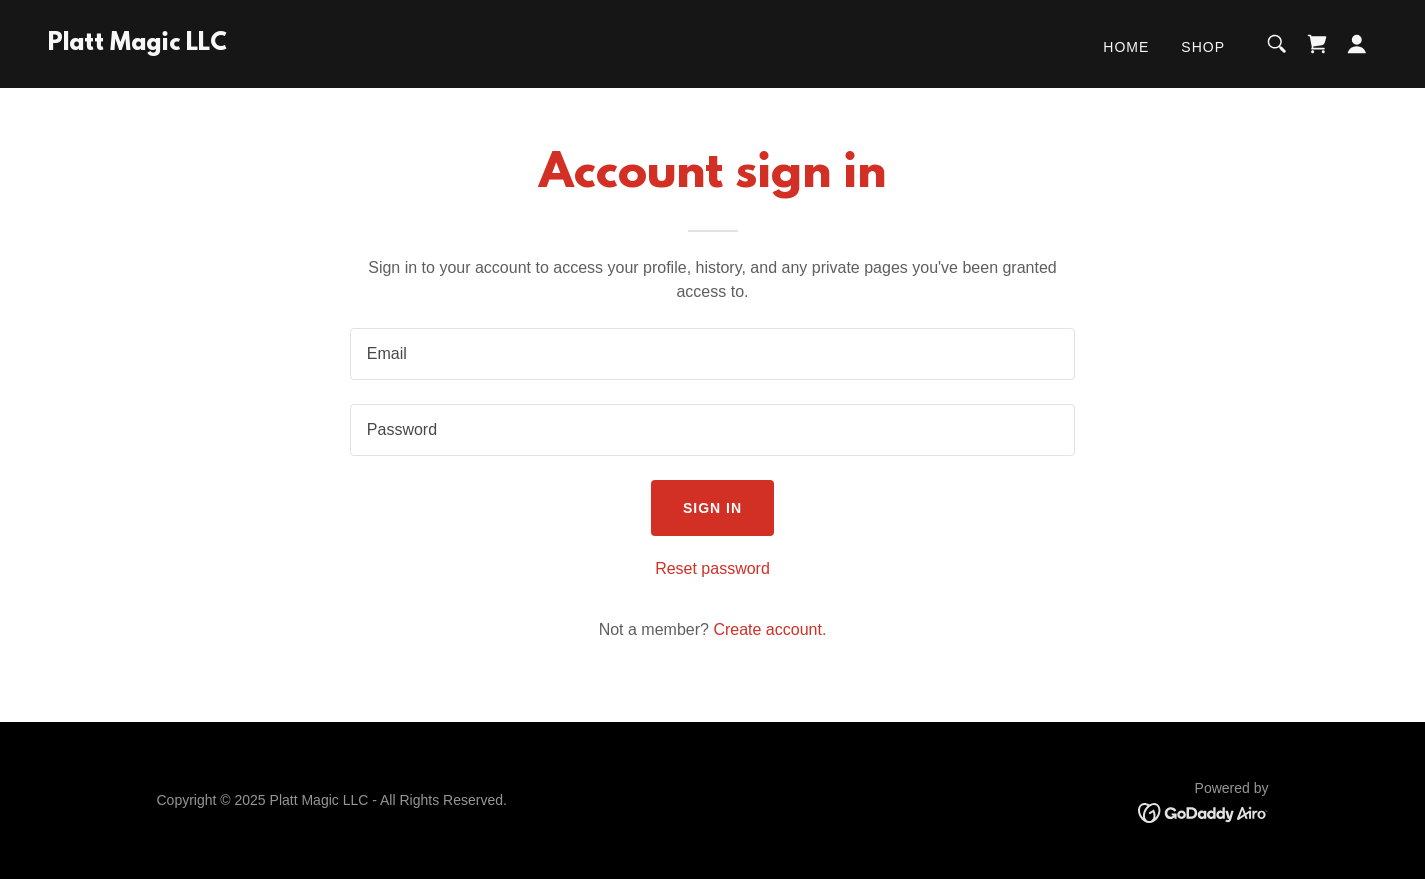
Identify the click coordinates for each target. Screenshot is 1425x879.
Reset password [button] (712, 568)
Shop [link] (1203, 47)
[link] (137, 44)
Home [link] (1126, 47)
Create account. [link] (769, 629)
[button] (1357, 44)
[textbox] (712, 354)
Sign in (712, 508)
